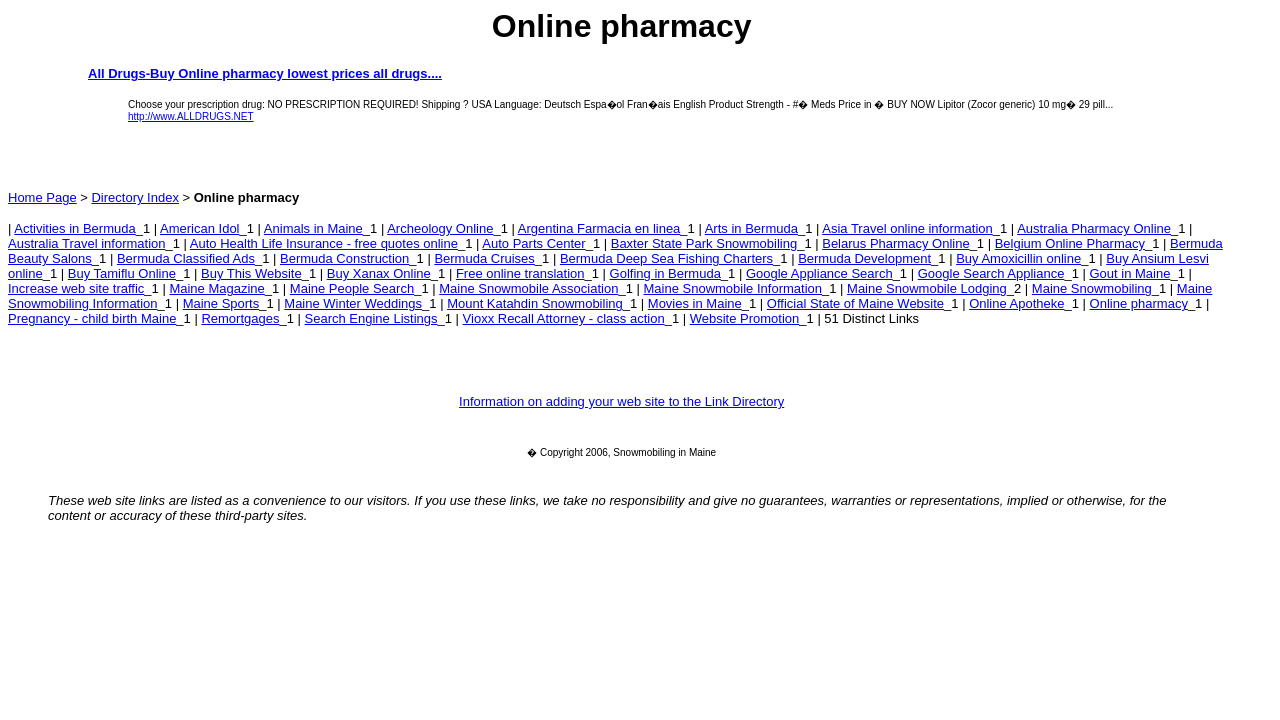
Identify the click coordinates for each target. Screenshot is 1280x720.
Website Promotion (745, 318)
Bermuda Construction (344, 258)
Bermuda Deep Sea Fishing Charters (666, 258)
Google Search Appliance (991, 273)
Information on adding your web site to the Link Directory (621, 401)
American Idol (199, 228)
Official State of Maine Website (855, 303)
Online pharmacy (1139, 303)
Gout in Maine (1129, 273)
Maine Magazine (216, 288)
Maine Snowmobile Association (528, 288)
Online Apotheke (1016, 303)
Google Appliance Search (819, 273)
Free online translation (520, 273)
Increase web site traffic (76, 288)
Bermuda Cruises (484, 258)
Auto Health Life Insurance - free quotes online (324, 243)
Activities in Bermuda (74, 228)
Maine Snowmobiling (1092, 288)
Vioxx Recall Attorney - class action (564, 318)
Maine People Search (352, 288)
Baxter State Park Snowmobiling (704, 243)
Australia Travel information (87, 243)
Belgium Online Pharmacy (1070, 243)
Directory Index (134, 197)
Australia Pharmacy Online (1094, 228)
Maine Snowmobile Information (733, 288)
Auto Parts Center (533, 243)
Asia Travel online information (907, 228)
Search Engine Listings (371, 318)
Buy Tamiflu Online (122, 273)
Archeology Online (440, 228)
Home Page (42, 197)
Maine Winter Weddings (353, 303)
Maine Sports (221, 303)
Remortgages (240, 318)
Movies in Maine (695, 303)
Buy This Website (251, 273)
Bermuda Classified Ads (186, 258)
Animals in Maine (313, 228)
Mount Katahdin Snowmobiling (535, 303)
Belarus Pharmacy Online (895, 243)
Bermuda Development (864, 258)
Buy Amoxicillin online (1018, 258)
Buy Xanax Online (379, 273)
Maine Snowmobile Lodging (927, 288)
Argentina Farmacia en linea (599, 228)
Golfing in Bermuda (665, 273)
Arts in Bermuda (751, 228)
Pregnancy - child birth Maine (92, 318)
